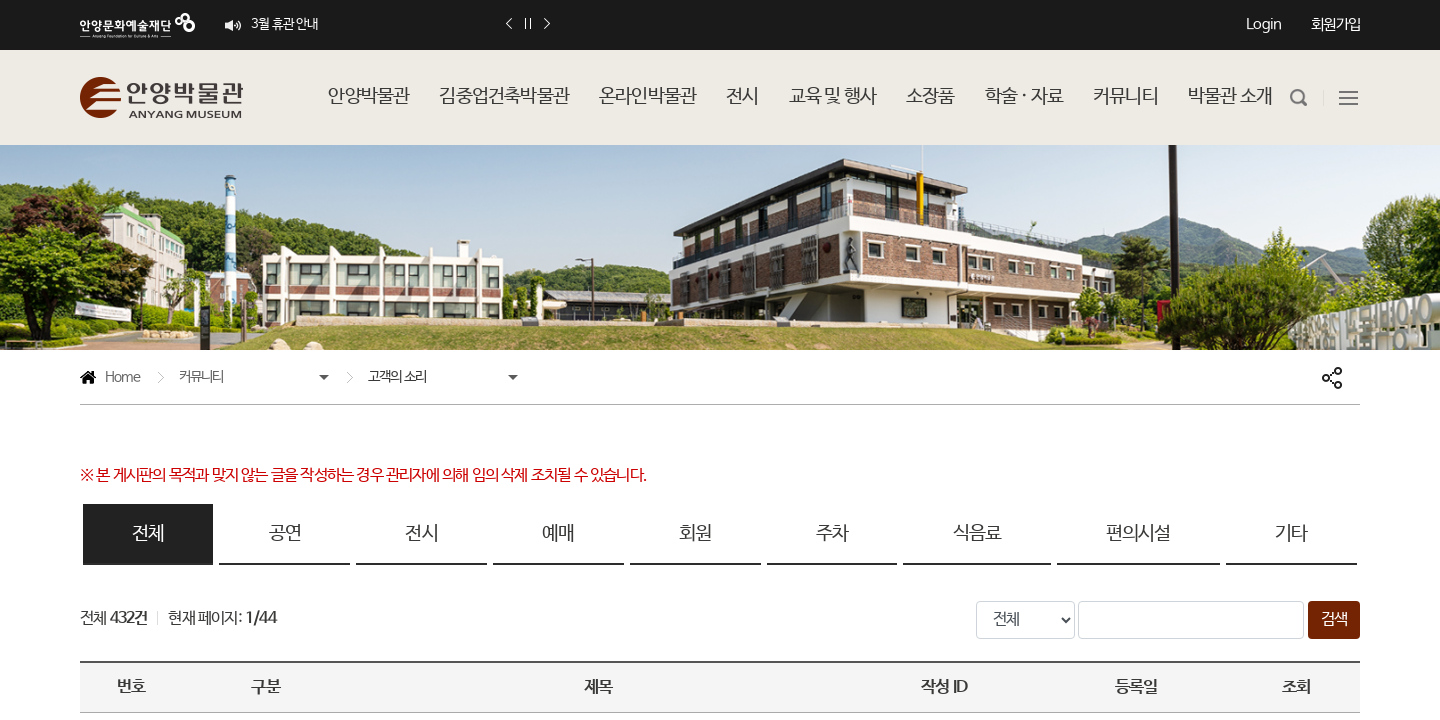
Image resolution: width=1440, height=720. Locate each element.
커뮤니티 (201, 377)
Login (1263, 24)
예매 (558, 534)
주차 (832, 534)
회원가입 (1335, 24)
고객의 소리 (397, 377)
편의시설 (1138, 534)
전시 (421, 534)
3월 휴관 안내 (285, 24)
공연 (285, 534)
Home (110, 380)
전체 (148, 534)
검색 (1334, 619)
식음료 (977, 534)
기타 (1291, 534)
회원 (695, 534)
